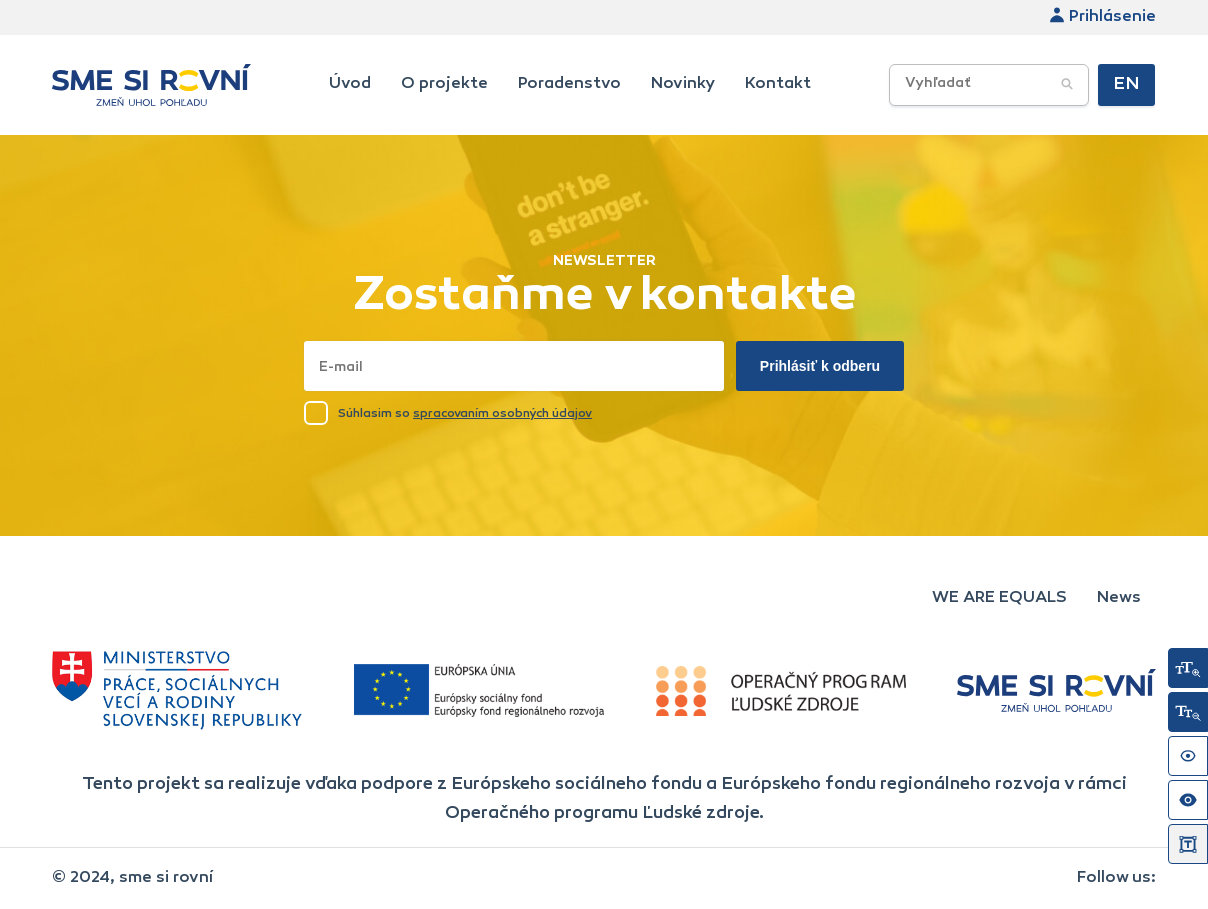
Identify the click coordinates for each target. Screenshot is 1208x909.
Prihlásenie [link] (1102, 17)
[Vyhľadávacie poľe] (989, 85)
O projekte (444, 84)
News (1119, 598)
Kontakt (778, 84)
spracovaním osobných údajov (502, 414)
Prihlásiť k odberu (820, 366)
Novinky (683, 84)
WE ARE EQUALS (999, 598)
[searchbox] (1022, 84)
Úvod (350, 84)
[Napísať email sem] (514, 366)
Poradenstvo (569, 84)
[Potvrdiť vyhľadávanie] (1067, 85)
